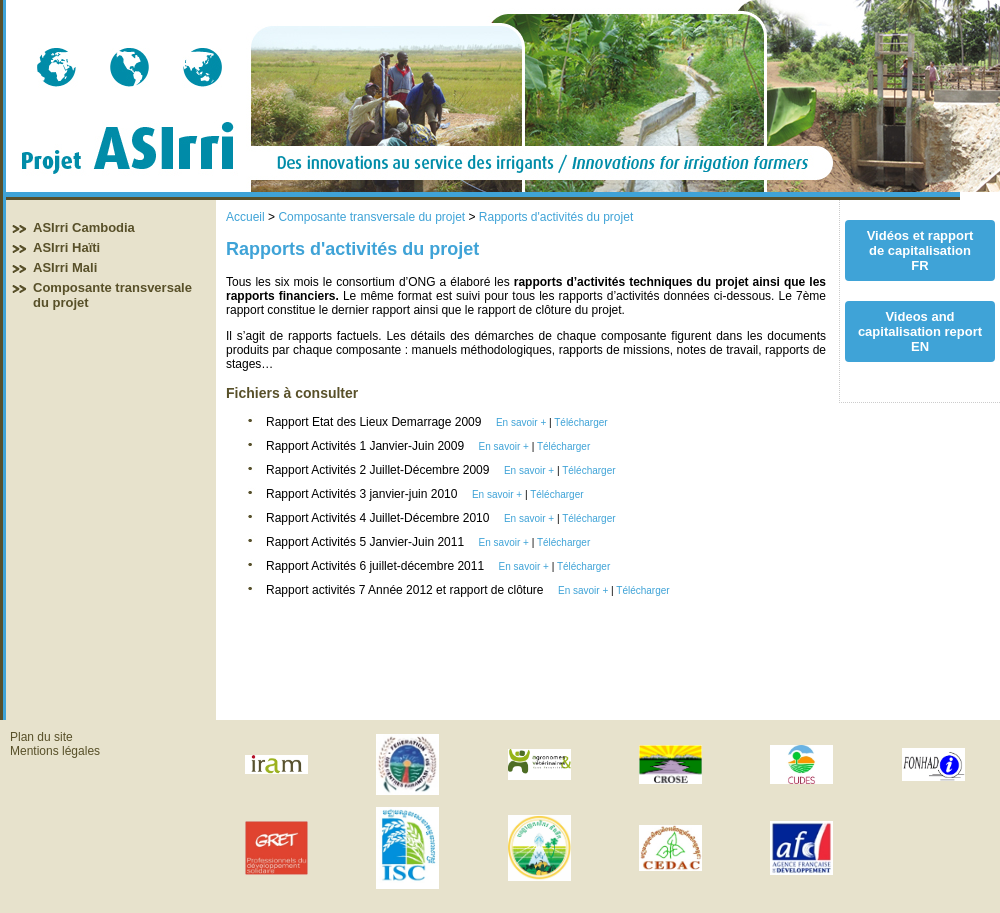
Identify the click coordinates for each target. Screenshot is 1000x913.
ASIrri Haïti (66, 247)
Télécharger (580, 422)
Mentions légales (55, 751)
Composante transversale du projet (371, 217)
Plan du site (41, 737)
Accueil (245, 217)
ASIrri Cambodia (84, 227)
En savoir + (521, 422)
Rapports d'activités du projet (556, 217)
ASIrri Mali (65, 267)
